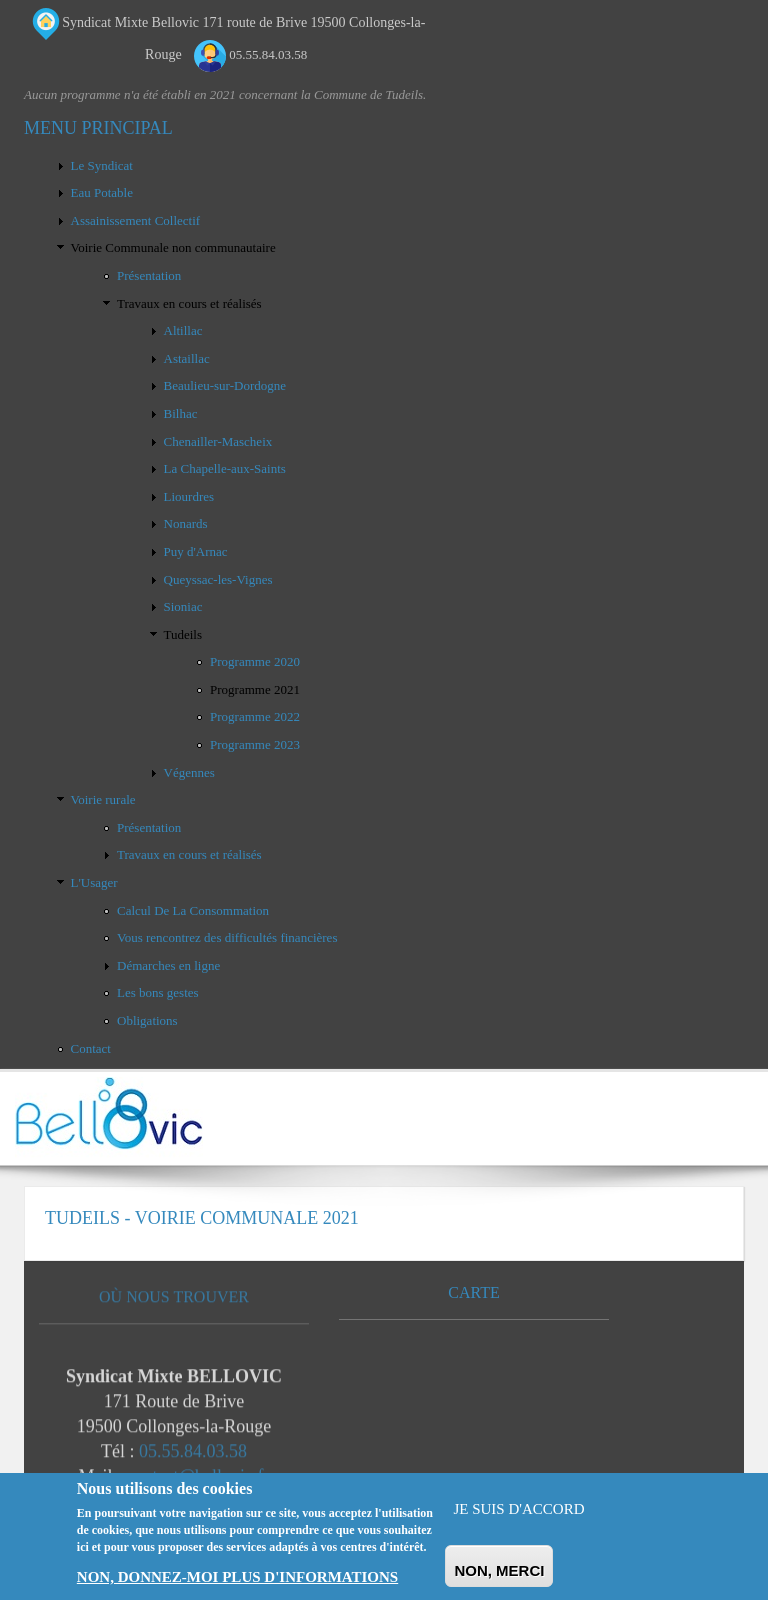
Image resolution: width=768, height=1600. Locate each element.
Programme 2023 (255, 744)
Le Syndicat (102, 165)
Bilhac (181, 413)
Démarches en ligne (168, 965)
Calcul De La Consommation (193, 910)
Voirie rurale (103, 799)
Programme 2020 (255, 661)
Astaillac (187, 358)
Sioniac (183, 606)
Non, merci (499, 1570)
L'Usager (94, 882)
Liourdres (189, 496)
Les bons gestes (158, 992)
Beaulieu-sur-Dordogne (225, 385)
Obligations (147, 1020)
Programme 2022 (255, 716)
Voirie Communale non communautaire (173, 247)
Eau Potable (102, 192)
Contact (91, 1048)
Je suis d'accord (518, 1509)
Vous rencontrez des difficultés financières (227, 937)
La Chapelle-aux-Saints (225, 468)
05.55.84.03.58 (193, 1456)
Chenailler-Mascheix (218, 441)
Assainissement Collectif (136, 220)
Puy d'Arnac (196, 551)
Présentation (149, 275)
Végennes (189, 772)
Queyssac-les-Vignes (218, 579)
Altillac (183, 330)
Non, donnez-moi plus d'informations (237, 1577)
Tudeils (183, 634)
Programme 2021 (255, 689)
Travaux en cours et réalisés (189, 303)
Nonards (186, 523)
